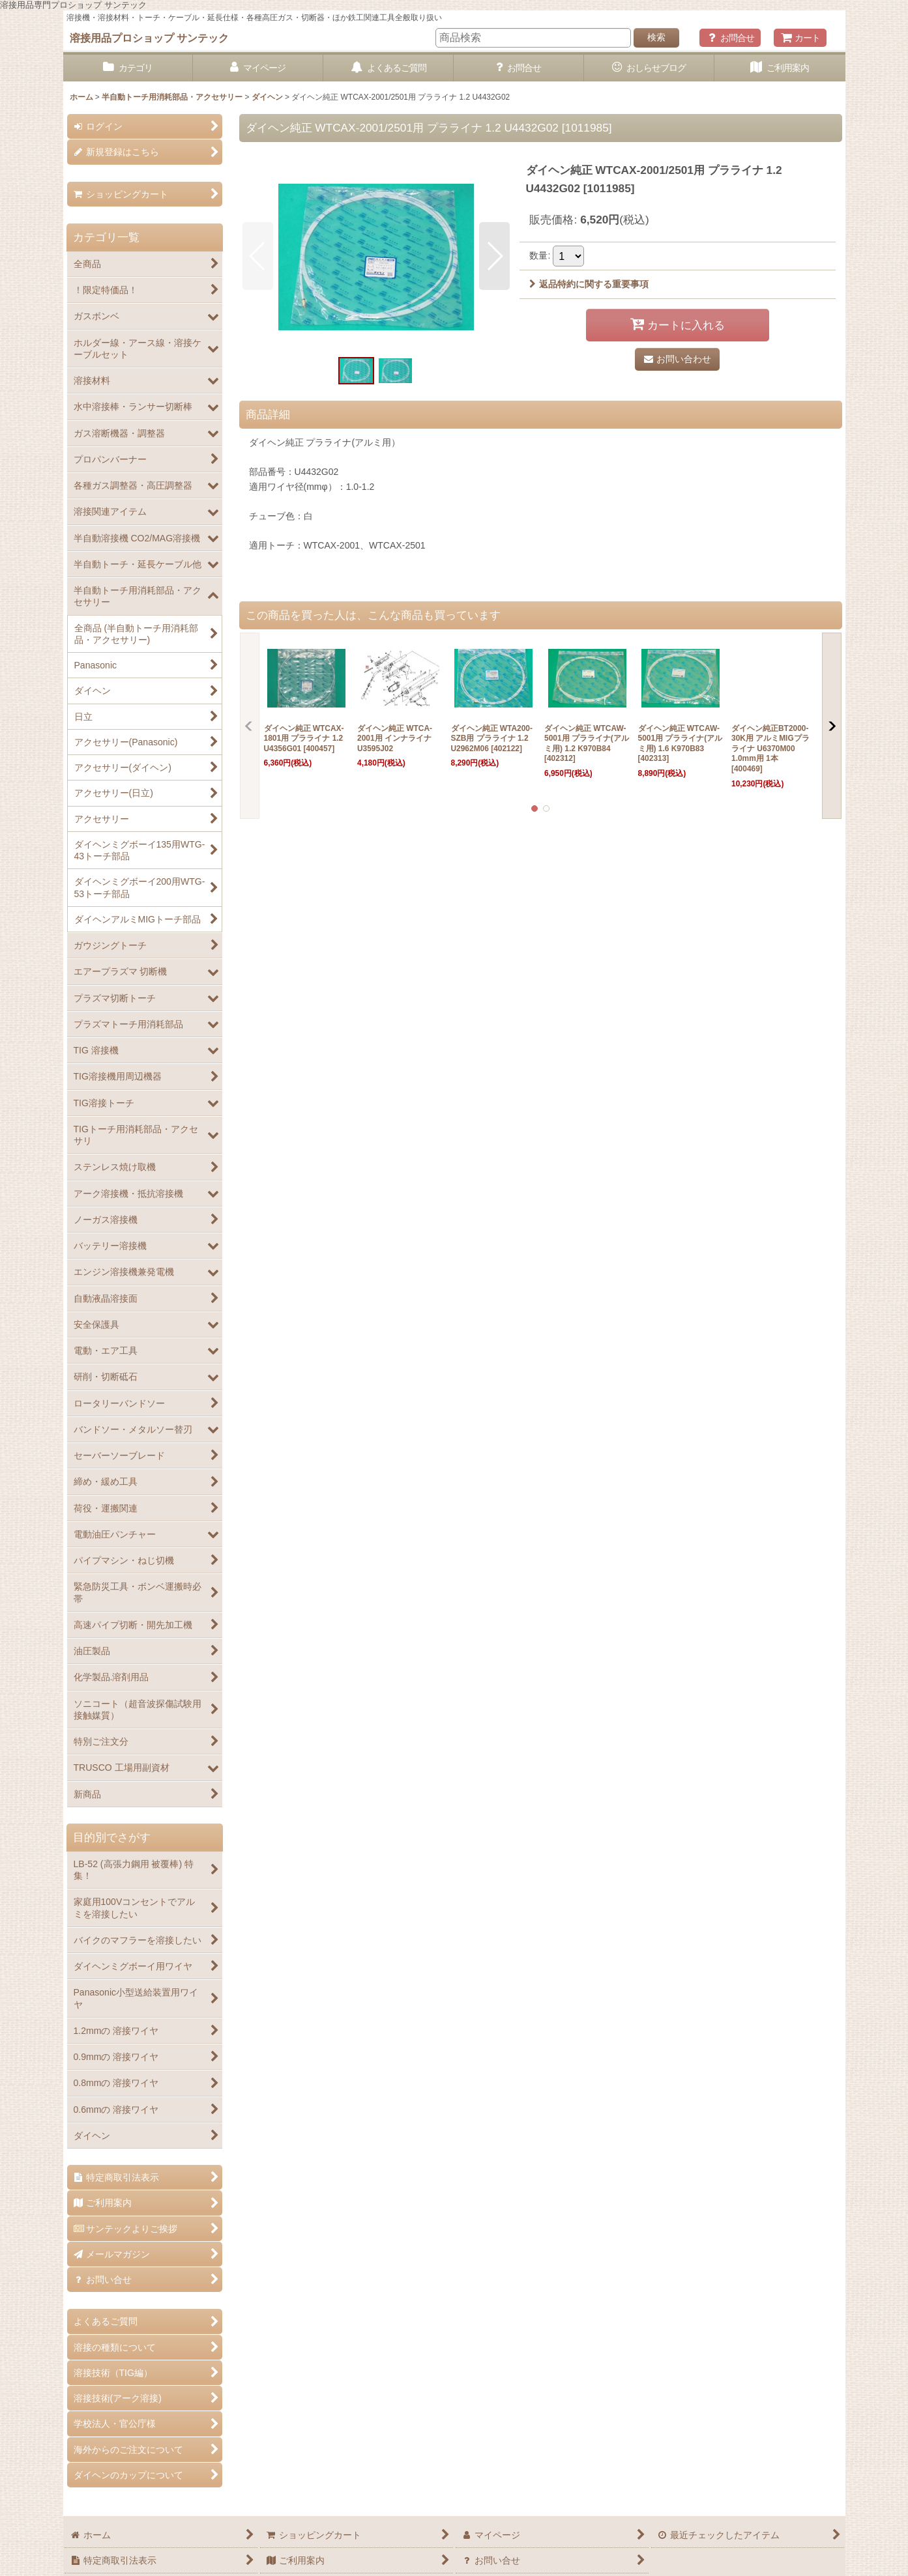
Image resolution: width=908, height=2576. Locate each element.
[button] (257, 256)
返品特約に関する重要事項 (589, 284)
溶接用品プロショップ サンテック (149, 38)
